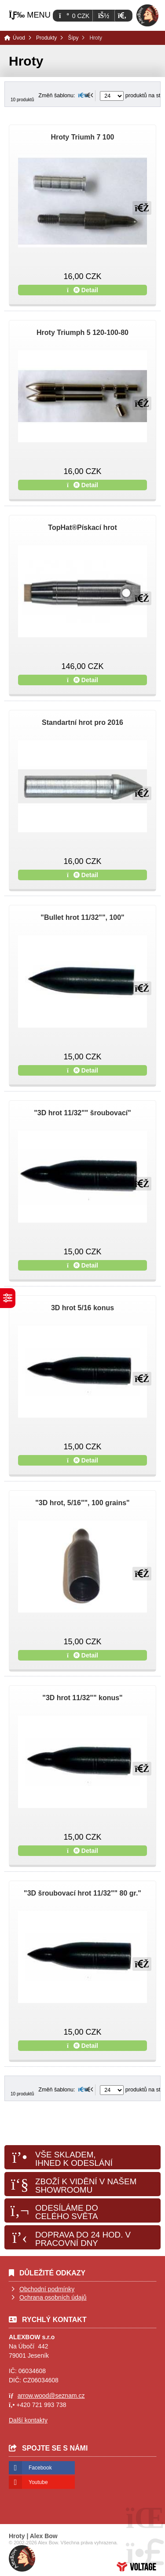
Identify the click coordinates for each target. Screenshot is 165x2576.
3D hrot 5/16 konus (82, 1308)
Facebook (40, 2468)
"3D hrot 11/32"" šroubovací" (82, 1113)
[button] (122, 16)
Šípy (73, 37)
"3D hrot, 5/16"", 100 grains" (82, 1503)
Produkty (46, 37)
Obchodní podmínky (46, 2289)
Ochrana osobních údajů (53, 2297)
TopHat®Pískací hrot (82, 527)
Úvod (147, 15)
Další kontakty (28, 2420)
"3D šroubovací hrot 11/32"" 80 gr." (82, 1893)
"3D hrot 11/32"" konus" (82, 1697)
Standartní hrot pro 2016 (82, 722)
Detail (82, 290)
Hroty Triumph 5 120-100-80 (82, 332)
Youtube (38, 2482)
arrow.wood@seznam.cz (51, 2395)
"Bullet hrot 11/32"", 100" (82, 917)
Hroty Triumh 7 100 (82, 137)
